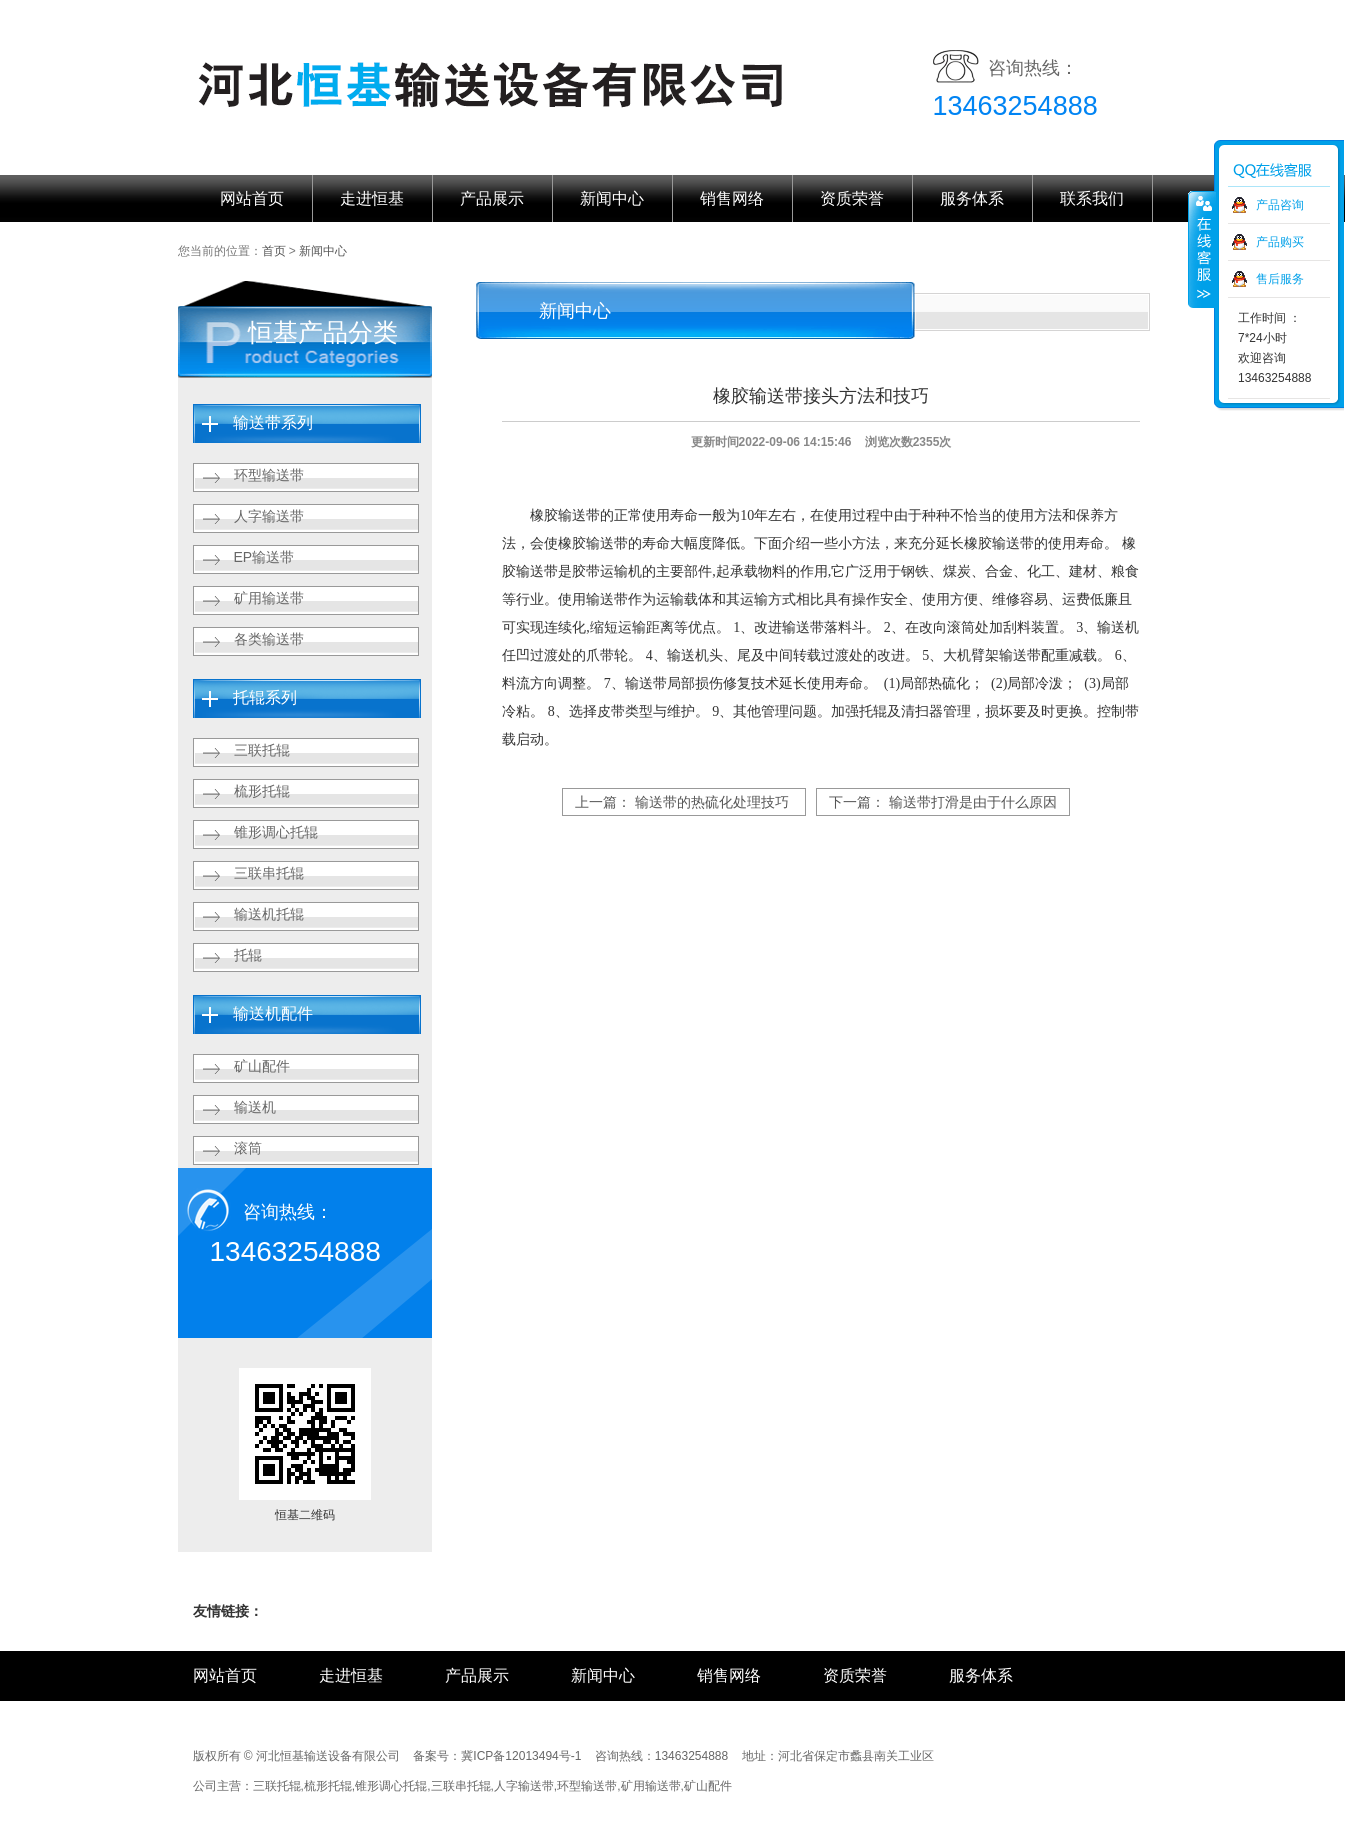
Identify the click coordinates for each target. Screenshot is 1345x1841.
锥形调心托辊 (276, 832)
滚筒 (248, 1148)
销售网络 (732, 198)
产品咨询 (1280, 205)
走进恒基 (372, 198)
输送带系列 (273, 422)
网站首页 (252, 198)
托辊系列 (265, 697)
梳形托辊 (262, 791)
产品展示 (492, 198)
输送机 (255, 1107)
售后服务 (1280, 279)
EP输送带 (264, 557)
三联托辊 (262, 750)
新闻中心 (612, 198)
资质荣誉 (852, 198)
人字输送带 (269, 516)
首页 (274, 251)
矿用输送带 (269, 598)
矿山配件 (262, 1066)
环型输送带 (269, 475)
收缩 (1202, 249)
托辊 (248, 955)
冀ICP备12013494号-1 (521, 1756)
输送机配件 (273, 1013)
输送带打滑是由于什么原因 (973, 802)
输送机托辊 (269, 914)
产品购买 (1280, 242)
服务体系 (972, 198)
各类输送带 (269, 639)
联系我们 (1092, 198)
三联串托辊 (269, 873)
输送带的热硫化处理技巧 (712, 802)
